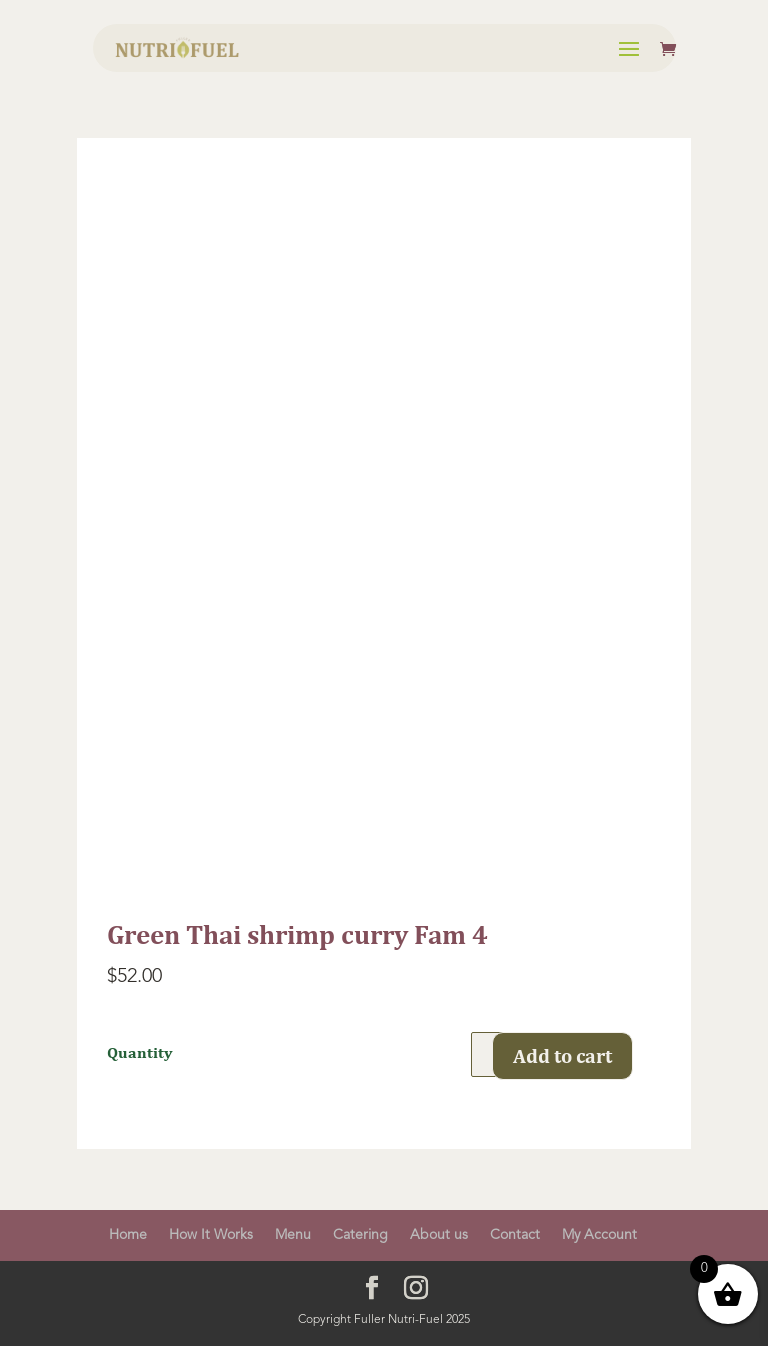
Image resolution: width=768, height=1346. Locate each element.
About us (439, 1235)
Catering (360, 1235)
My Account (599, 1235)
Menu (293, 1235)
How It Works (211, 1235)
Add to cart (562, 1055)
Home (128, 1235)
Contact (515, 1235)
